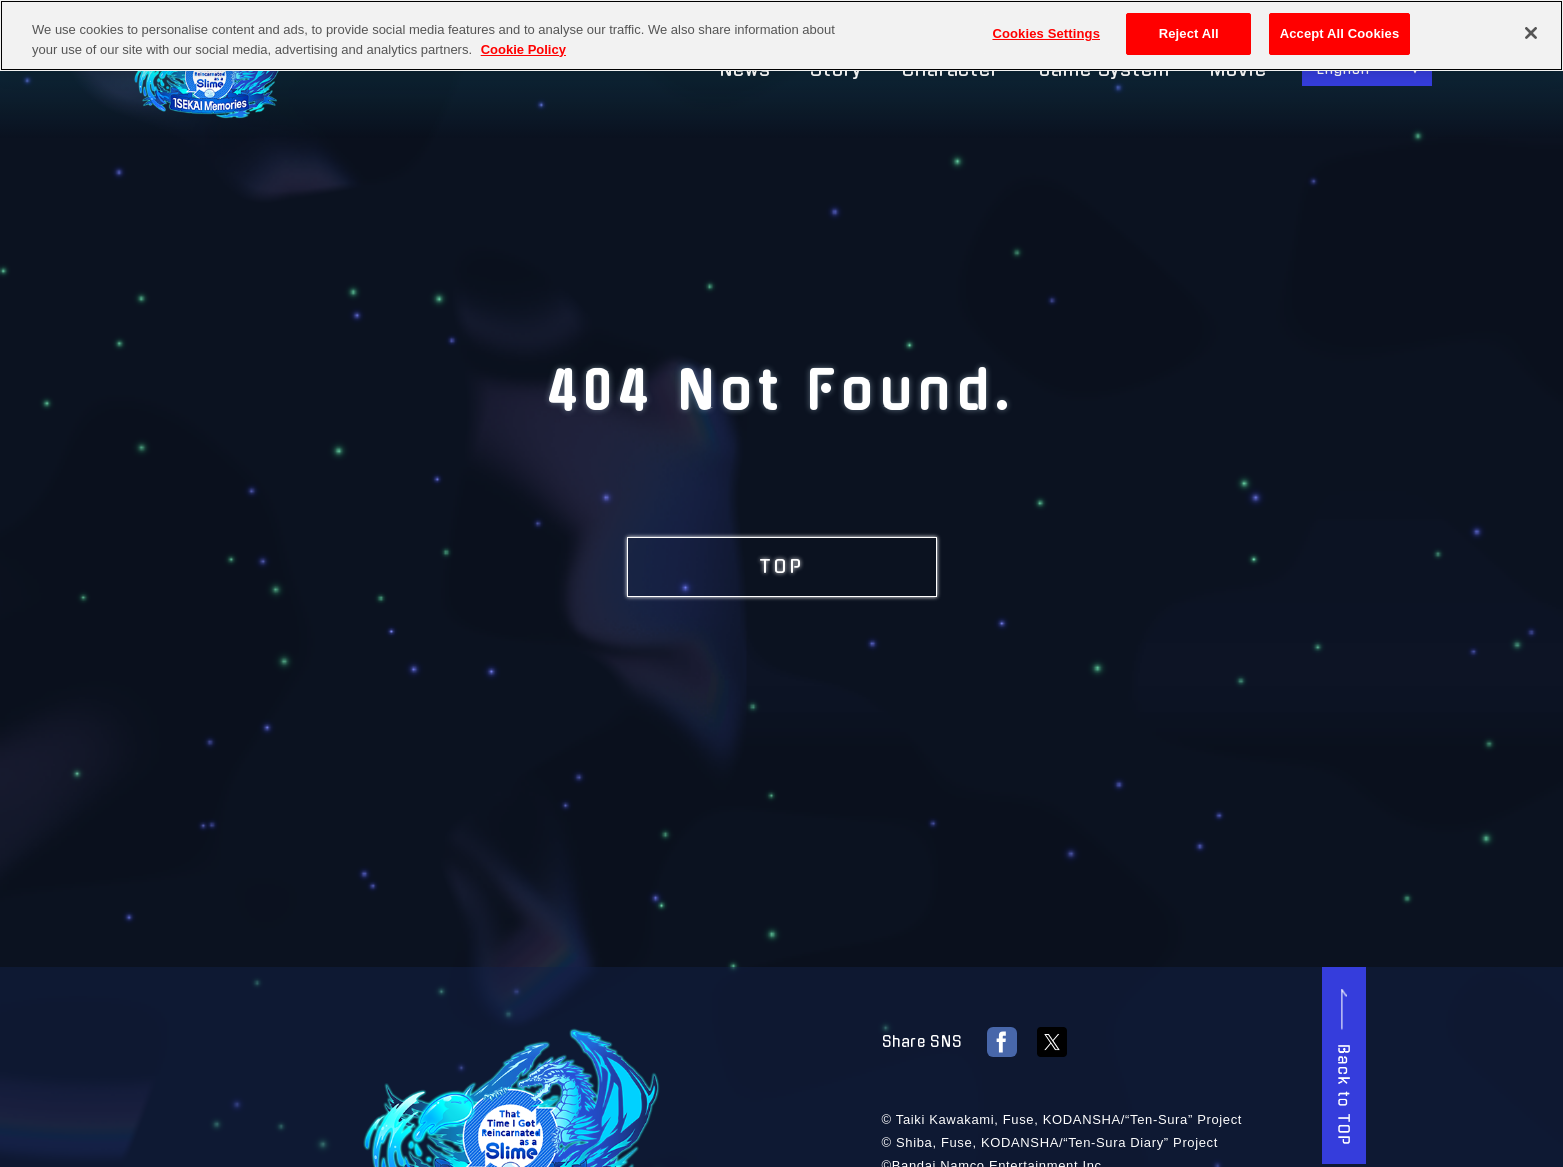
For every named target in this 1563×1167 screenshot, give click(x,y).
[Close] (1531, 32)
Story (836, 70)
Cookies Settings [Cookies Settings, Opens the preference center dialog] (1046, 32)
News (745, 70)
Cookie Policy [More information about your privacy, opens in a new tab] (523, 47)
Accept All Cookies (1340, 32)
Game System (1104, 70)
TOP (782, 567)
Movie (1238, 70)
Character (950, 70)
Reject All (1189, 32)
